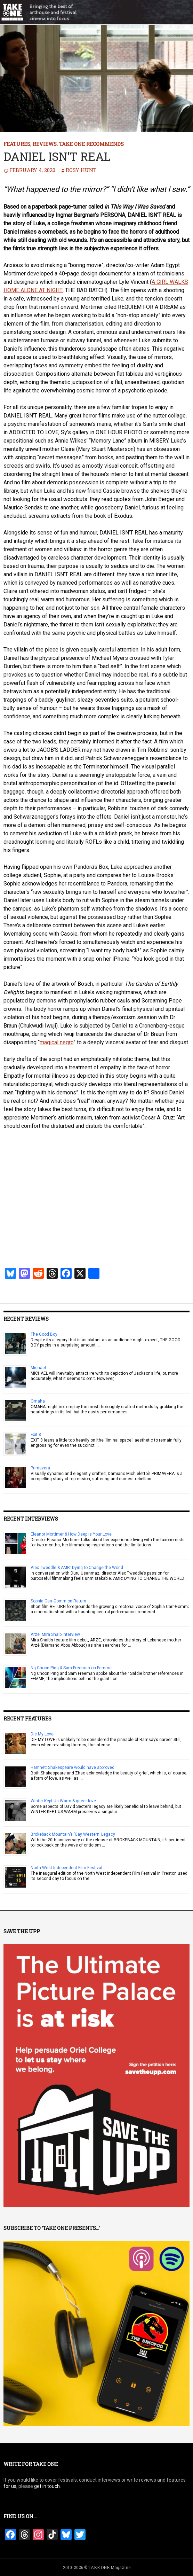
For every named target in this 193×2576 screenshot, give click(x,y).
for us (9, 2486)
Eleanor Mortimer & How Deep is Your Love (71, 1534)
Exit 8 (36, 1434)
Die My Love (42, 1734)
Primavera (40, 1468)
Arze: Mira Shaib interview (55, 1634)
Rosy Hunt (81, 170)
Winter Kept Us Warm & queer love (63, 1800)
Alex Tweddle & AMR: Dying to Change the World (77, 1567)
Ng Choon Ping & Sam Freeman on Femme (71, 1667)
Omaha (38, 1401)
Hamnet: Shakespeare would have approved (72, 1767)
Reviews (45, 144)
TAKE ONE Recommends (91, 144)
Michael (38, 1367)
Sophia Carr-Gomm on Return (58, 1601)
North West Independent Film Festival (66, 1867)
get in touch (47, 2486)
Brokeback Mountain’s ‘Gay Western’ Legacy (73, 1834)
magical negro (56, 1042)
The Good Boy (44, 1334)
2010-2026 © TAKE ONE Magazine (96, 2567)
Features (16, 144)
